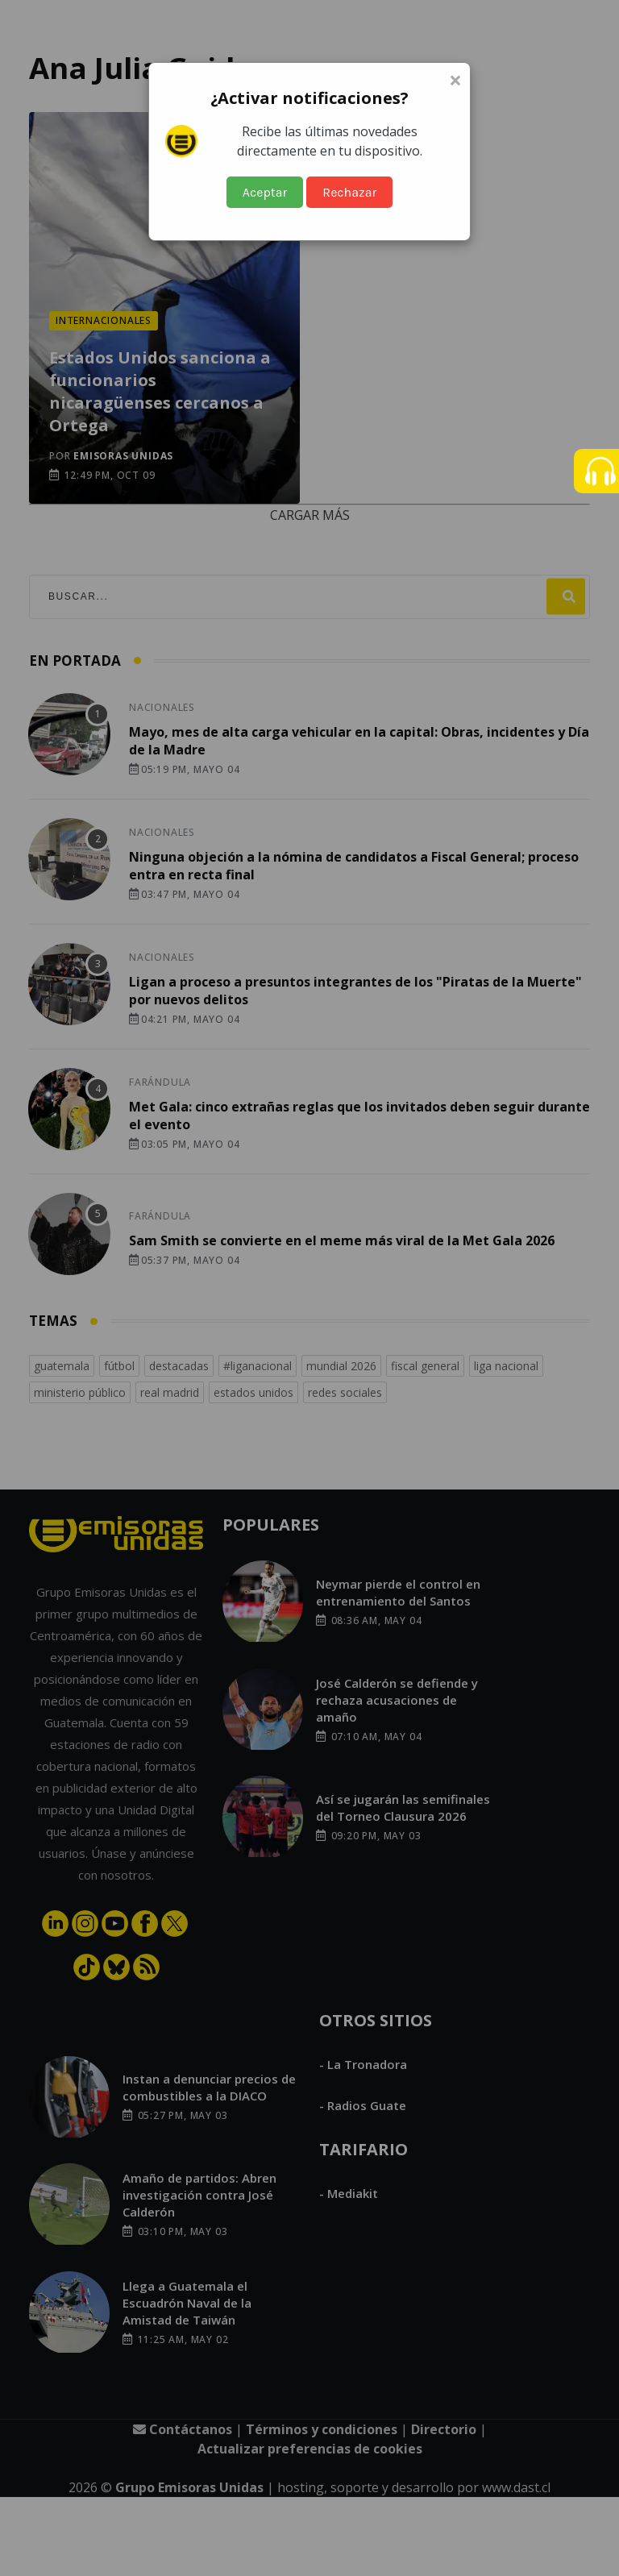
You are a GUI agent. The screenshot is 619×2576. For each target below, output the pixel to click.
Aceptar (265, 192)
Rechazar (349, 192)
